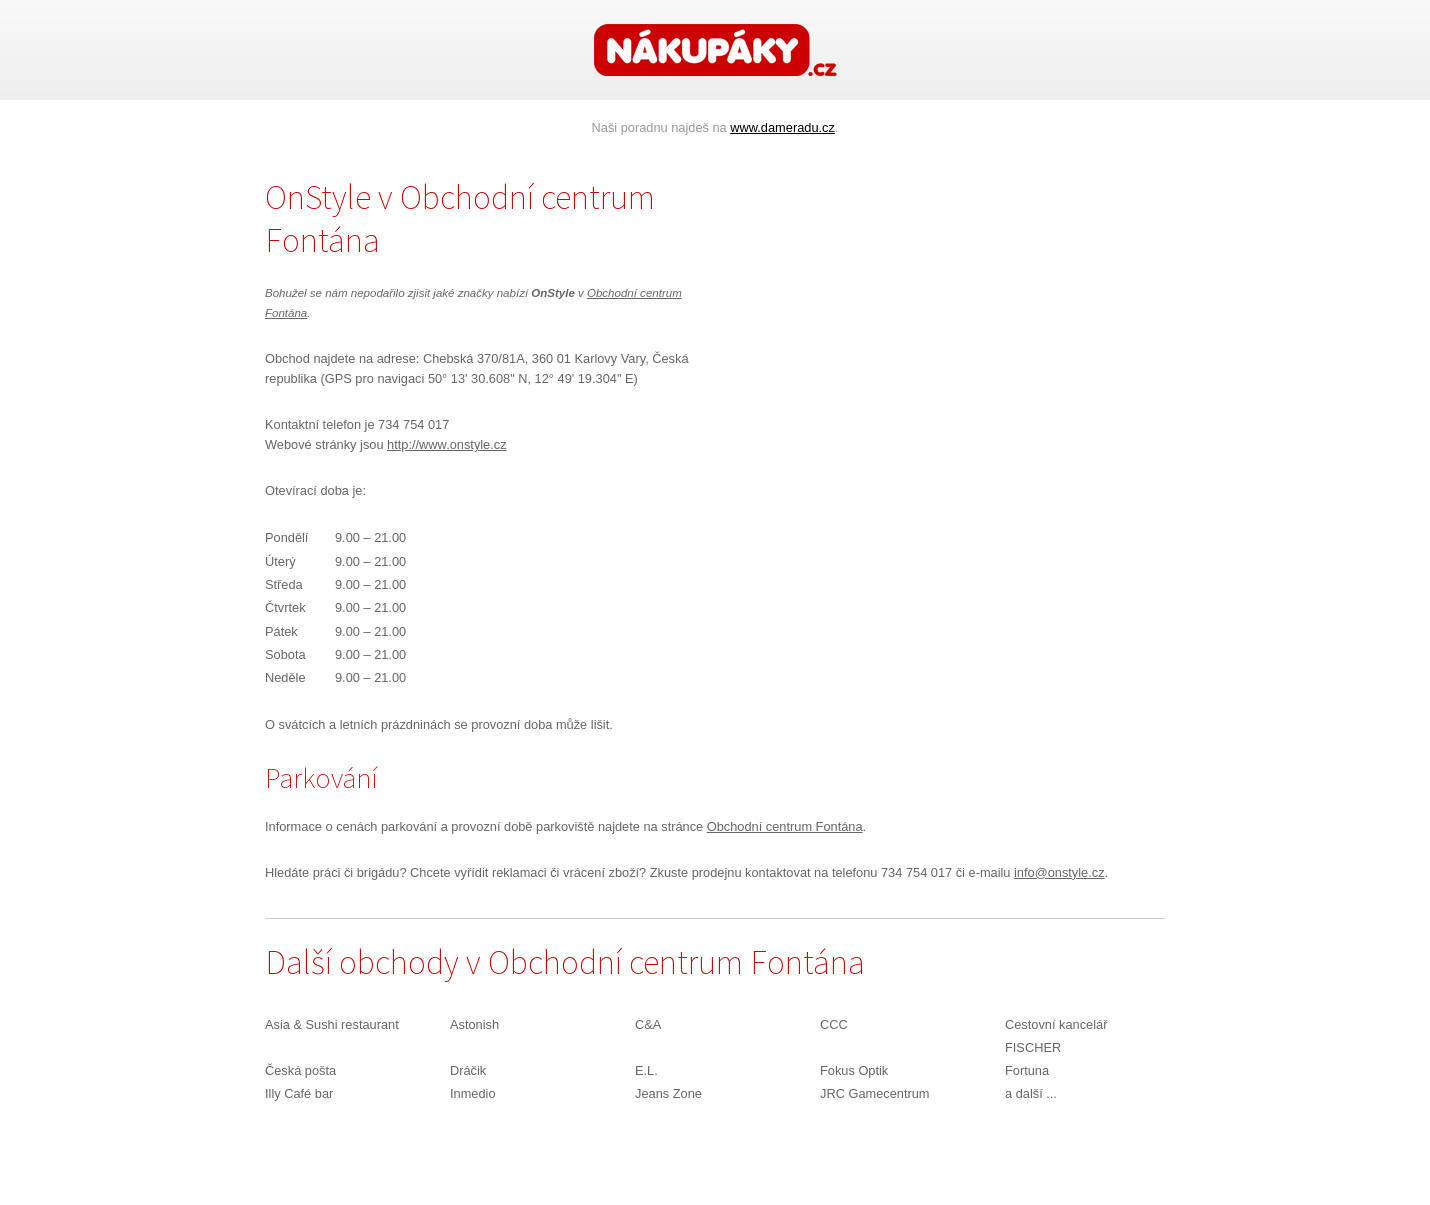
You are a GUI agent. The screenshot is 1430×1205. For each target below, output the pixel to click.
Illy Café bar (299, 1093)
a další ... (1031, 1093)
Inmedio (473, 1093)
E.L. (646, 1070)
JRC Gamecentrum (875, 1093)
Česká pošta (300, 1070)
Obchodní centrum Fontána (785, 826)
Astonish (474, 1024)
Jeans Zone (668, 1093)
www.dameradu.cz (782, 127)
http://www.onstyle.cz (446, 444)
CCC (834, 1024)
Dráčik (468, 1070)
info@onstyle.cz (1059, 872)
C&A (648, 1024)
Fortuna (1027, 1070)
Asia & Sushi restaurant (332, 1024)
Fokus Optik (854, 1070)
